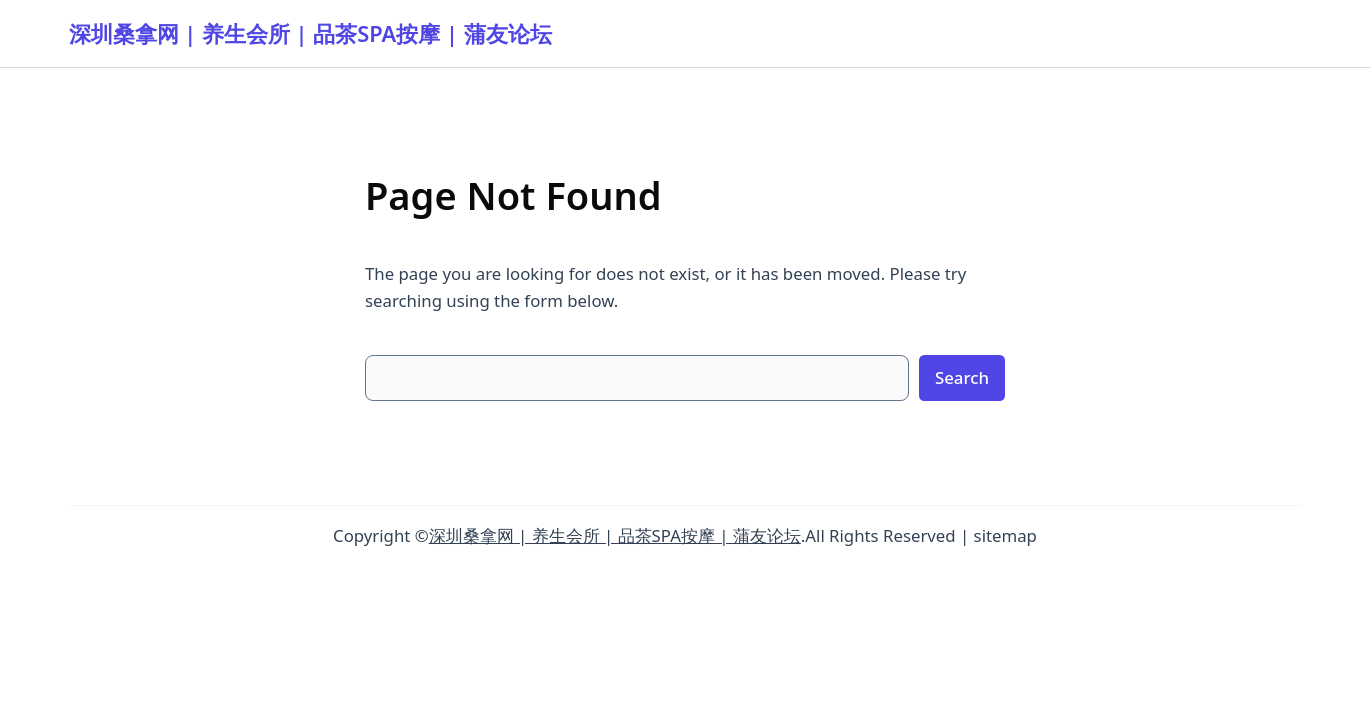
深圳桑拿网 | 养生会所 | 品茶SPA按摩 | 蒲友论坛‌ (310, 33)
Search (962, 377)
